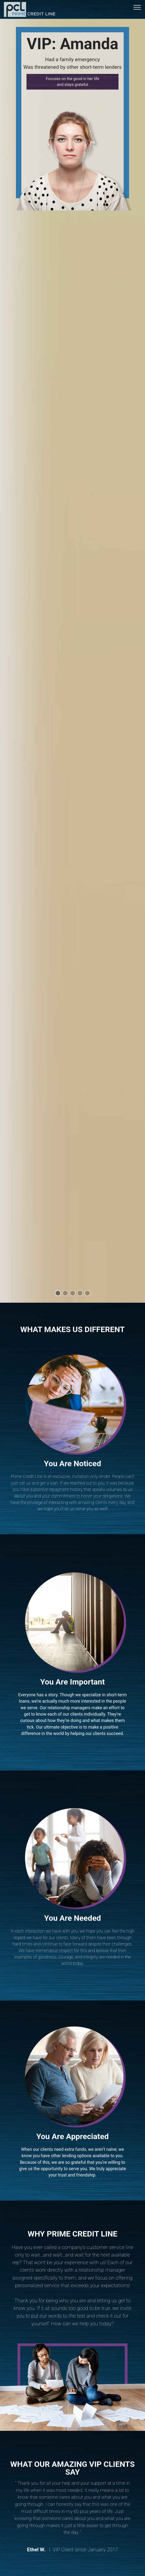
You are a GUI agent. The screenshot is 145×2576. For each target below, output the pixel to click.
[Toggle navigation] (137, 7)
